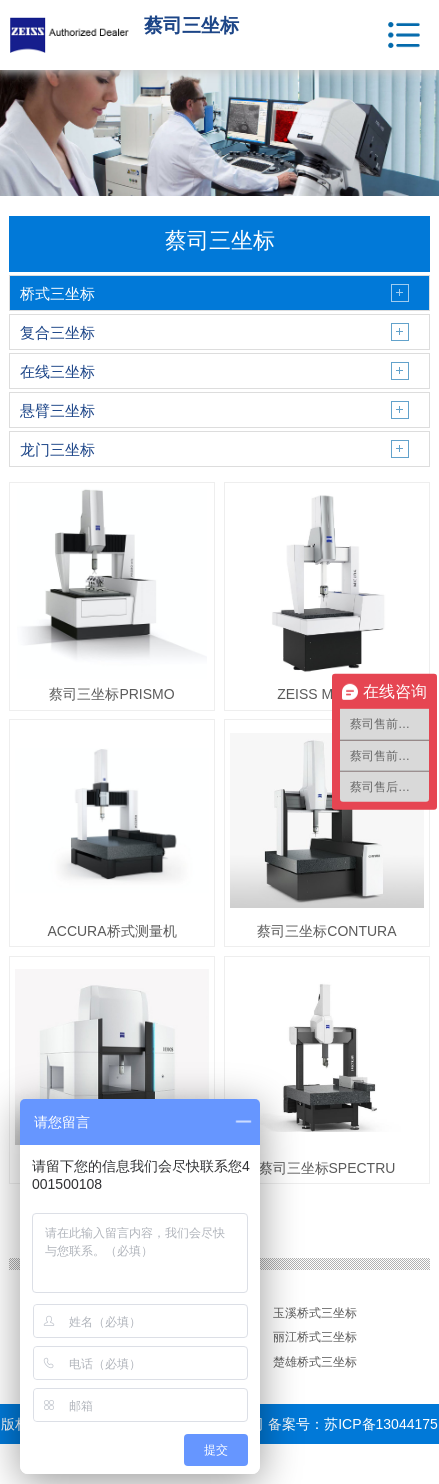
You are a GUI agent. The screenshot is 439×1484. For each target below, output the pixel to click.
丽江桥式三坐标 (315, 1337)
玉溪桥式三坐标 (315, 1313)
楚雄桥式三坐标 (315, 1362)
